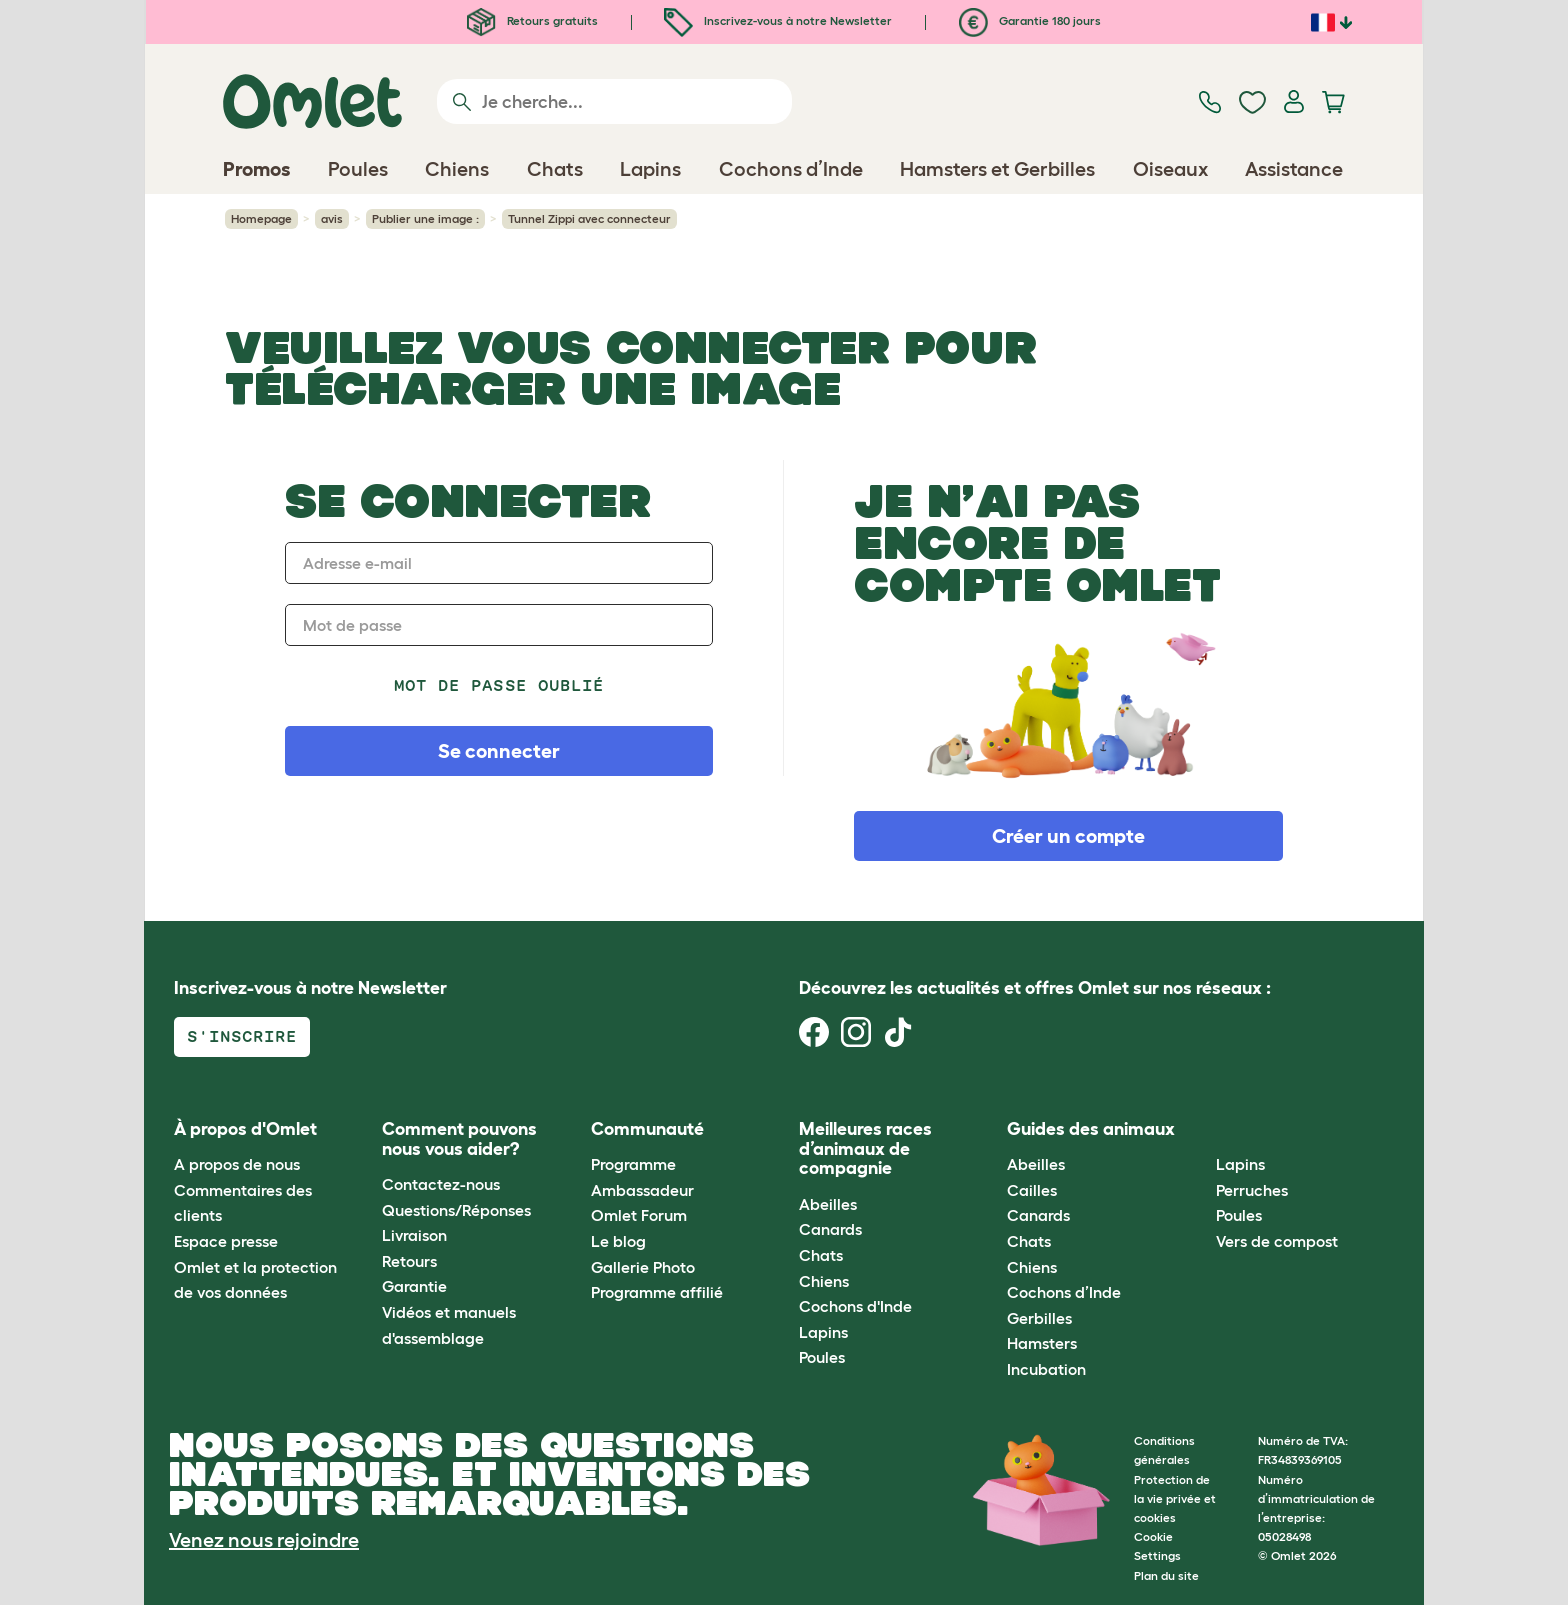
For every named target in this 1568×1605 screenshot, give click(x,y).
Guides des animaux (1091, 1129)
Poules (822, 1357)
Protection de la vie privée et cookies (1175, 1498)
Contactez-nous (441, 1184)
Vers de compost (1277, 1241)
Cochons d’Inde (1064, 1292)
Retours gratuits (532, 20)
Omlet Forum (639, 1215)
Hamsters (1042, 1343)
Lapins (823, 1332)
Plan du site (1166, 1575)
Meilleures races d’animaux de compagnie (865, 1149)
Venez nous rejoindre (264, 1540)
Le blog (618, 1241)
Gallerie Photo (643, 1267)
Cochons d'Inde (855, 1306)
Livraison (414, 1235)
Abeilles (828, 1204)
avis (332, 218)
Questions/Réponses (456, 1210)
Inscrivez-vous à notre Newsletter (778, 20)
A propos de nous (237, 1164)
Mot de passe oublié (499, 685)
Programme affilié (657, 1292)
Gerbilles (1039, 1318)
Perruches (1252, 1190)
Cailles (1032, 1190)
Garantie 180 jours (1030, 20)
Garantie (414, 1286)
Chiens (824, 1281)
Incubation (1046, 1369)
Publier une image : (425, 218)
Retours (409, 1261)
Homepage (261, 218)
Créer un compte (1068, 836)
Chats (821, 1255)
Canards (830, 1229)
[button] (1200, 1129)
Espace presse (226, 1241)
